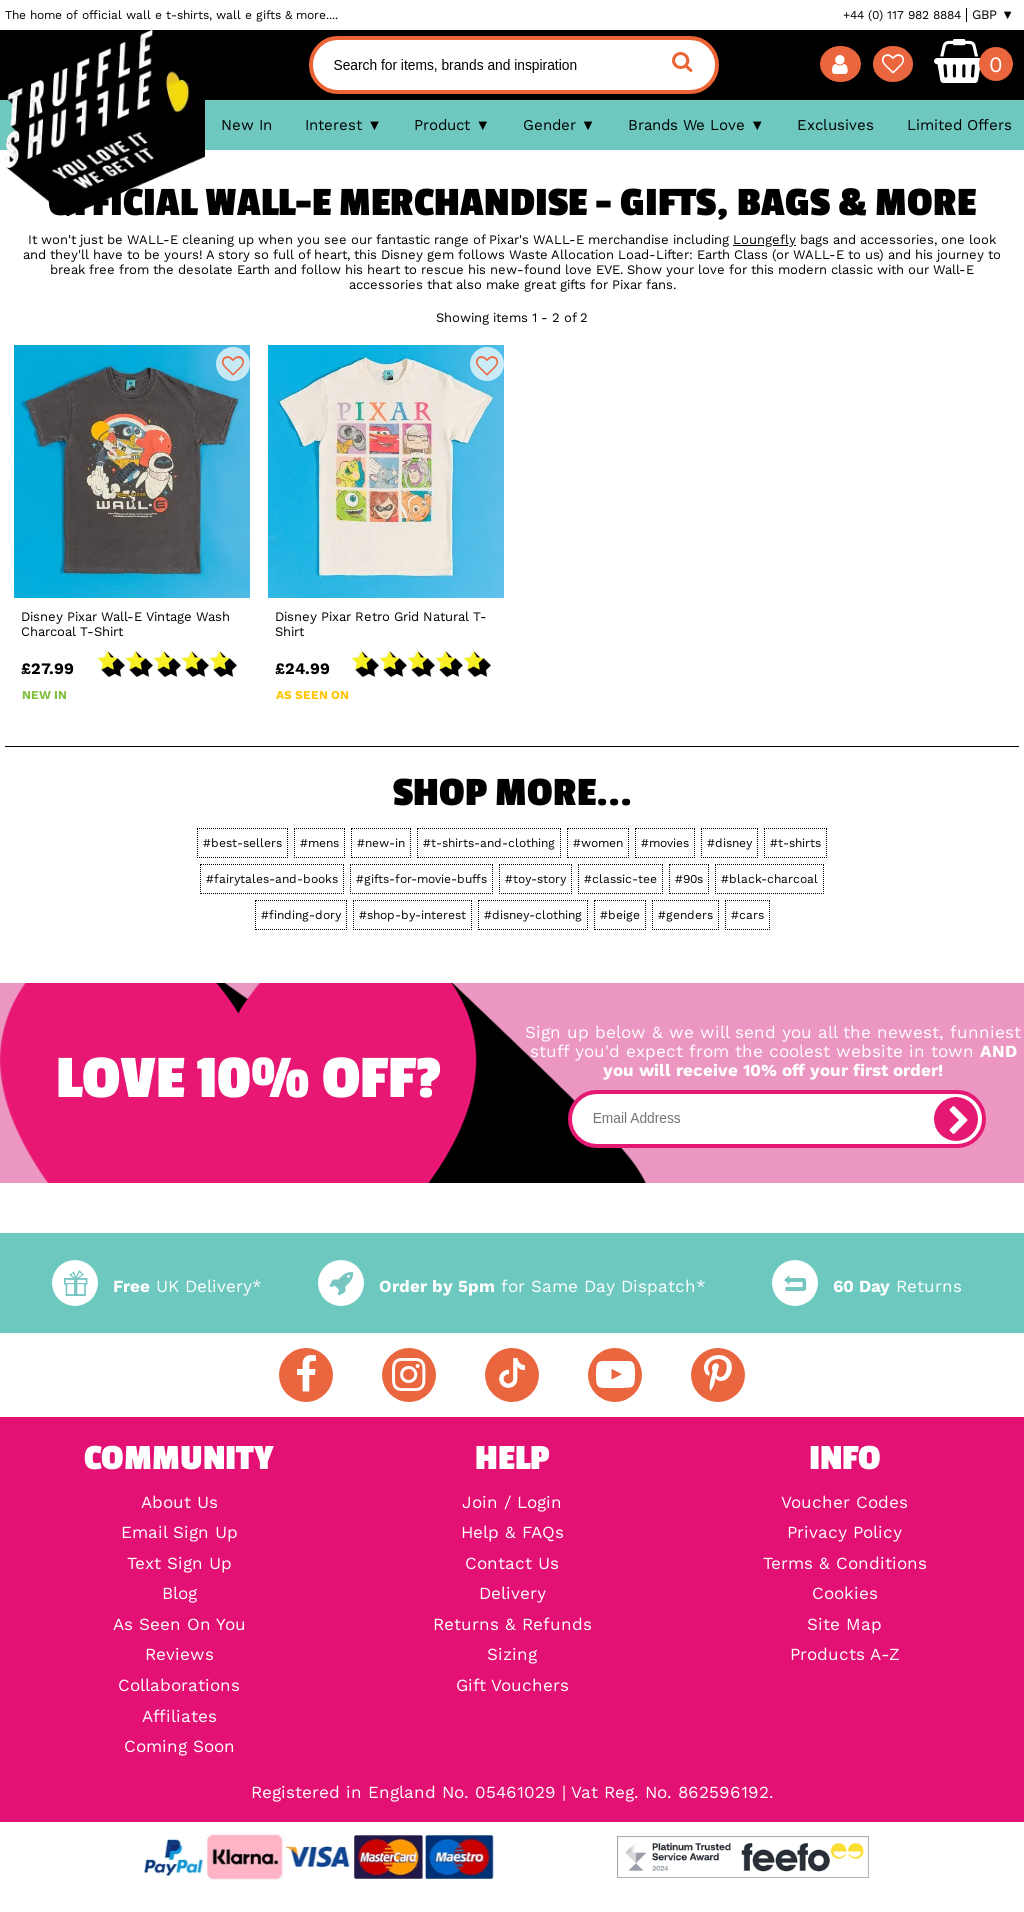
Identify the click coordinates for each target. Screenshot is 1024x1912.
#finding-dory (301, 915)
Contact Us (512, 1564)
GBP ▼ (993, 15)
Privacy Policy (844, 1533)
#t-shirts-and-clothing (489, 843)
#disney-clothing (533, 915)
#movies (665, 843)
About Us (179, 1503)
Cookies (845, 1594)
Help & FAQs (512, 1533)
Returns (867, 1286)
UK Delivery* (157, 1286)
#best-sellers (242, 843)
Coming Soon (179, 1747)
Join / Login (512, 1503)
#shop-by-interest (412, 915)
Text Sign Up (179, 1564)
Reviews (179, 1655)
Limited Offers (959, 125)
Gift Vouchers (512, 1686)
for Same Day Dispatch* (512, 1286)
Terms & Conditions (845, 1564)
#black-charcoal (769, 879)
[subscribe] (956, 1119)
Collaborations (179, 1686)
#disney (729, 843)
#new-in (381, 843)
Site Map (844, 1625)
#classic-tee (620, 879)
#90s (689, 879)
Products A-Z (845, 1655)
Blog (179, 1594)
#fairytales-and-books (272, 879)
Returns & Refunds (512, 1625)
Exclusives (835, 125)
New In (246, 125)
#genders (685, 915)
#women (598, 843)
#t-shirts (795, 843)
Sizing (512, 1655)
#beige (620, 915)
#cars (747, 915)
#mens (319, 843)
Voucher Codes (844, 1503)
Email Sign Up (179, 1533)
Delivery (512, 1594)
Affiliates (179, 1717)
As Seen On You (179, 1625)
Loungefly (764, 239)
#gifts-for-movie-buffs (421, 879)
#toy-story (535, 879)
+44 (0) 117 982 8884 (902, 15)
